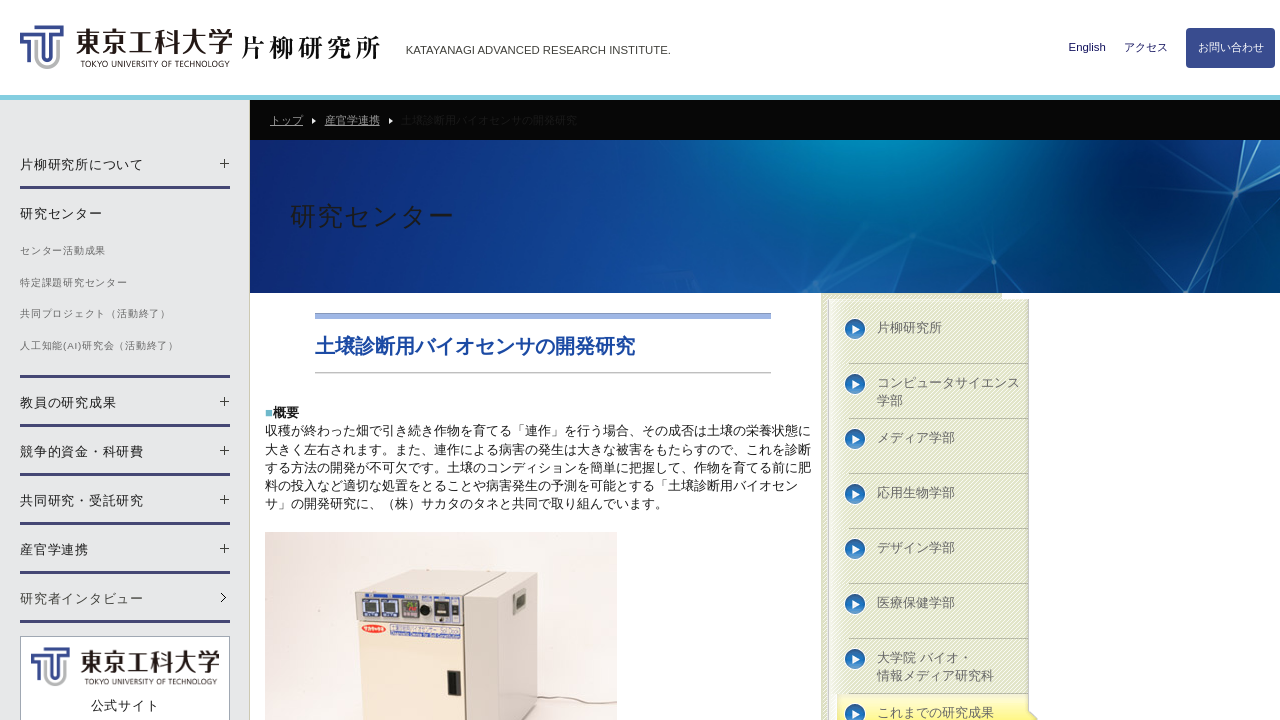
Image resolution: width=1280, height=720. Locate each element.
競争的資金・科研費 (82, 451)
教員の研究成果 (68, 402)
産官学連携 (352, 120)
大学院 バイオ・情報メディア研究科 (935, 666)
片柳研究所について (82, 164)
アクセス (1146, 47)
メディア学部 (916, 437)
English (1087, 47)
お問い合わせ (1231, 47)
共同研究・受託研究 (82, 500)
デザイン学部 (916, 547)
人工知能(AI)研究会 (99, 345)
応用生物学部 (916, 492)
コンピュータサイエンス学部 (948, 391)
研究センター (61, 213)
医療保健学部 (916, 602)
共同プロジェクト (95, 313)
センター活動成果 (63, 250)
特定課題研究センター (74, 282)
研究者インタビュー (82, 598)
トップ (286, 120)
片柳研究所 (909, 327)
